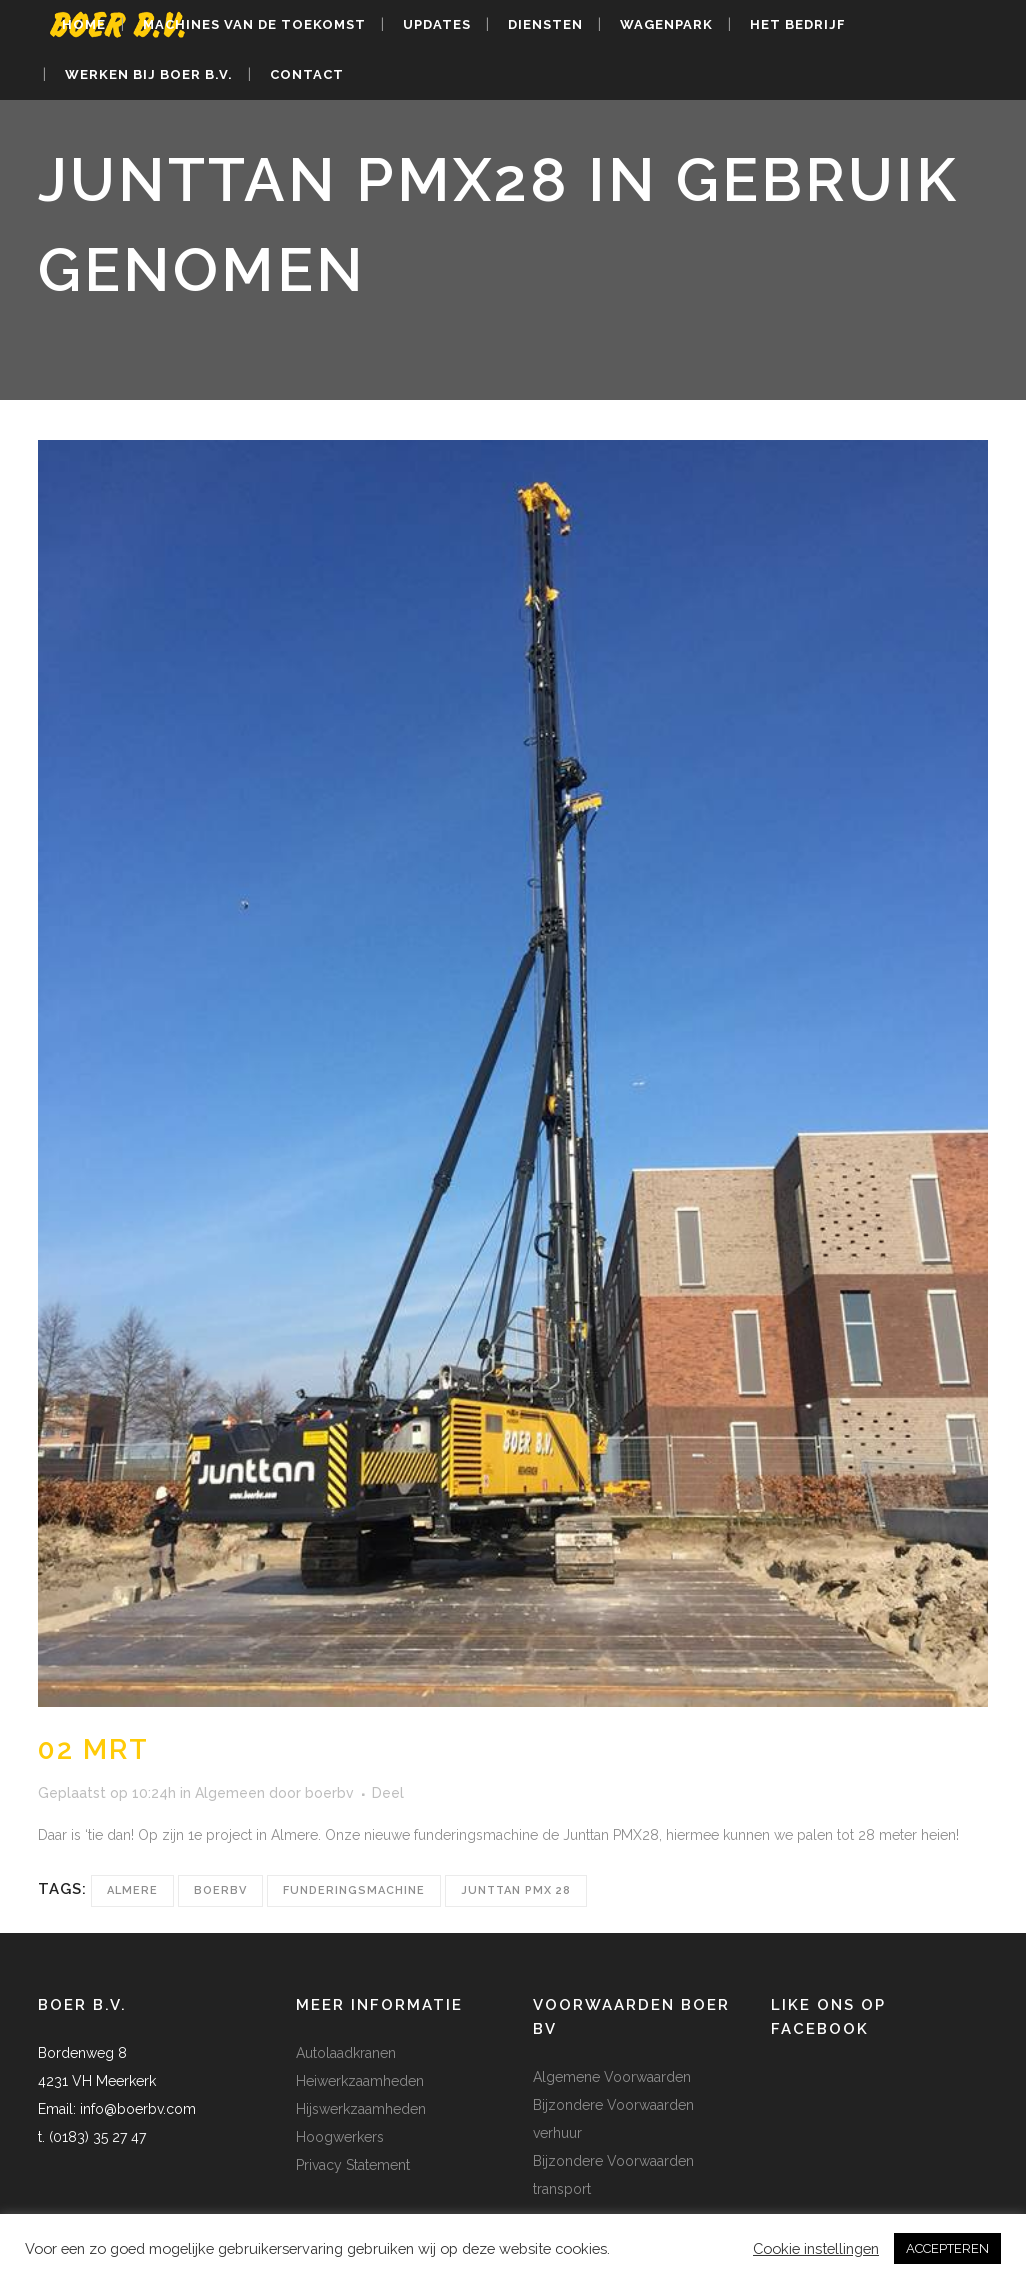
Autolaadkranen (346, 2053)
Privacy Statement (353, 2165)
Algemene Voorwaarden (612, 2077)
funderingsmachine (354, 1890)
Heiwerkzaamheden (360, 2081)
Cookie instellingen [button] (816, 2248)
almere (132, 1890)
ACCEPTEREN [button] (947, 2248)
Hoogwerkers (340, 2137)
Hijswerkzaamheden (361, 2109)
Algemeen (230, 1793)
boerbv (329, 1793)
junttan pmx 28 (516, 1890)
